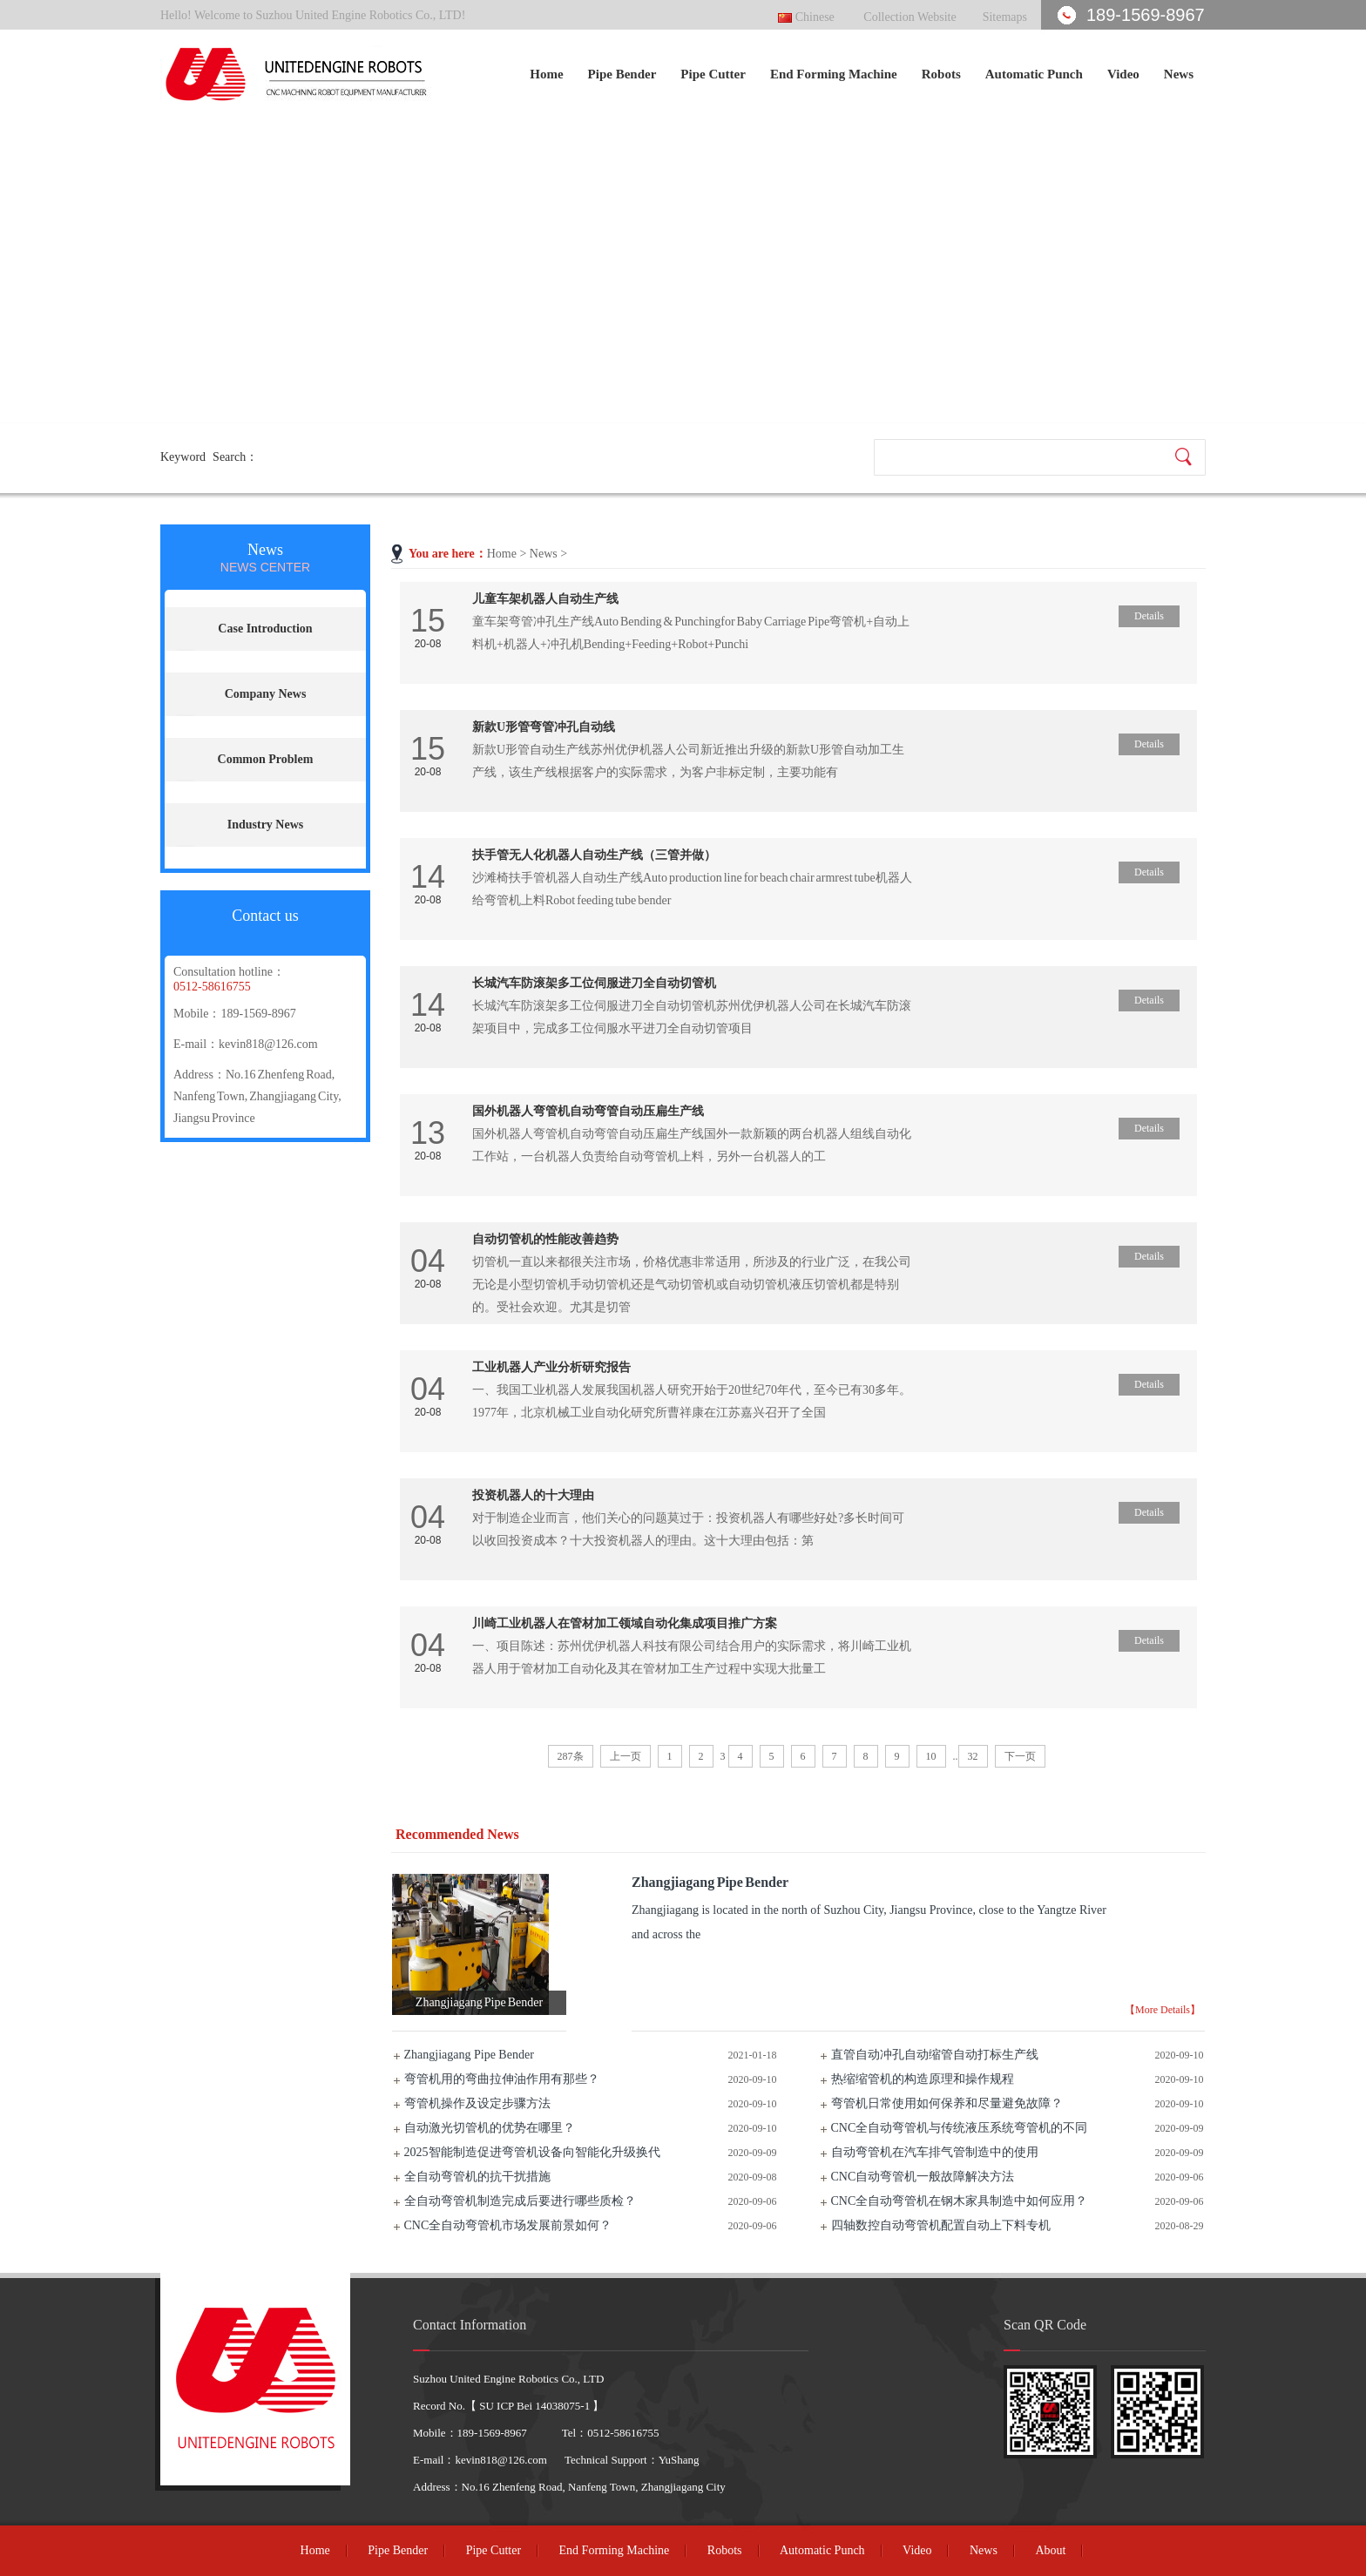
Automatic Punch (1034, 74)
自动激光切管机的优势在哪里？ (489, 2127)
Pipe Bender (622, 74)
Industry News (265, 824)
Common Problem (266, 759)
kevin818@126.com (268, 1044)
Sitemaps (1005, 17)
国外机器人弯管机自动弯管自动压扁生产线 (588, 1111)
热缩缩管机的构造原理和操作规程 (922, 2079)
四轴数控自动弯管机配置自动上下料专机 (941, 2225)
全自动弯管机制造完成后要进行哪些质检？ (520, 2201)
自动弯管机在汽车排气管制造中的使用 (934, 2152)
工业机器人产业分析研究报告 (551, 1367)
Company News (266, 693)
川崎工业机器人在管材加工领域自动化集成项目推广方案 (624, 1623)
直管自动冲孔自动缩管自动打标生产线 (934, 2054)
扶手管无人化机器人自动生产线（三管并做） (594, 855)
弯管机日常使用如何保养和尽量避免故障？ (947, 2103)
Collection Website (909, 17)
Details (1149, 616)
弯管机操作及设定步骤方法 (477, 2103)
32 (973, 1756)
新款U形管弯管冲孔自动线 (543, 727)
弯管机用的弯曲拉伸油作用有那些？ (501, 2079)
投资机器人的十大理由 (533, 1495)
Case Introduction (265, 628)
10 (931, 1756)
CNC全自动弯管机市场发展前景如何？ (508, 2225)
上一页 (625, 1756)
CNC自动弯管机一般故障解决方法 (923, 2176)
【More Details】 (1162, 2010)
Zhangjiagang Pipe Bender (469, 2054)
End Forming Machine (833, 74)
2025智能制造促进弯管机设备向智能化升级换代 (532, 2152)
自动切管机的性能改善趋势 (545, 1239)
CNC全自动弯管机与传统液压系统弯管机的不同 (959, 2127)
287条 (571, 1756)
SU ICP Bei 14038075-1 (534, 2405)
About (1050, 2550)
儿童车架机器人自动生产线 (545, 598)
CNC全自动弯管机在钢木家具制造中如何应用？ (959, 2201)
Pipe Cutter (713, 74)
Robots (941, 74)
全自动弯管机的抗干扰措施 (477, 2176)
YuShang (679, 2459)
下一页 (1020, 1756)
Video (1123, 74)
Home (546, 74)
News (1179, 74)
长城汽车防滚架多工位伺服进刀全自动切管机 (594, 983)
